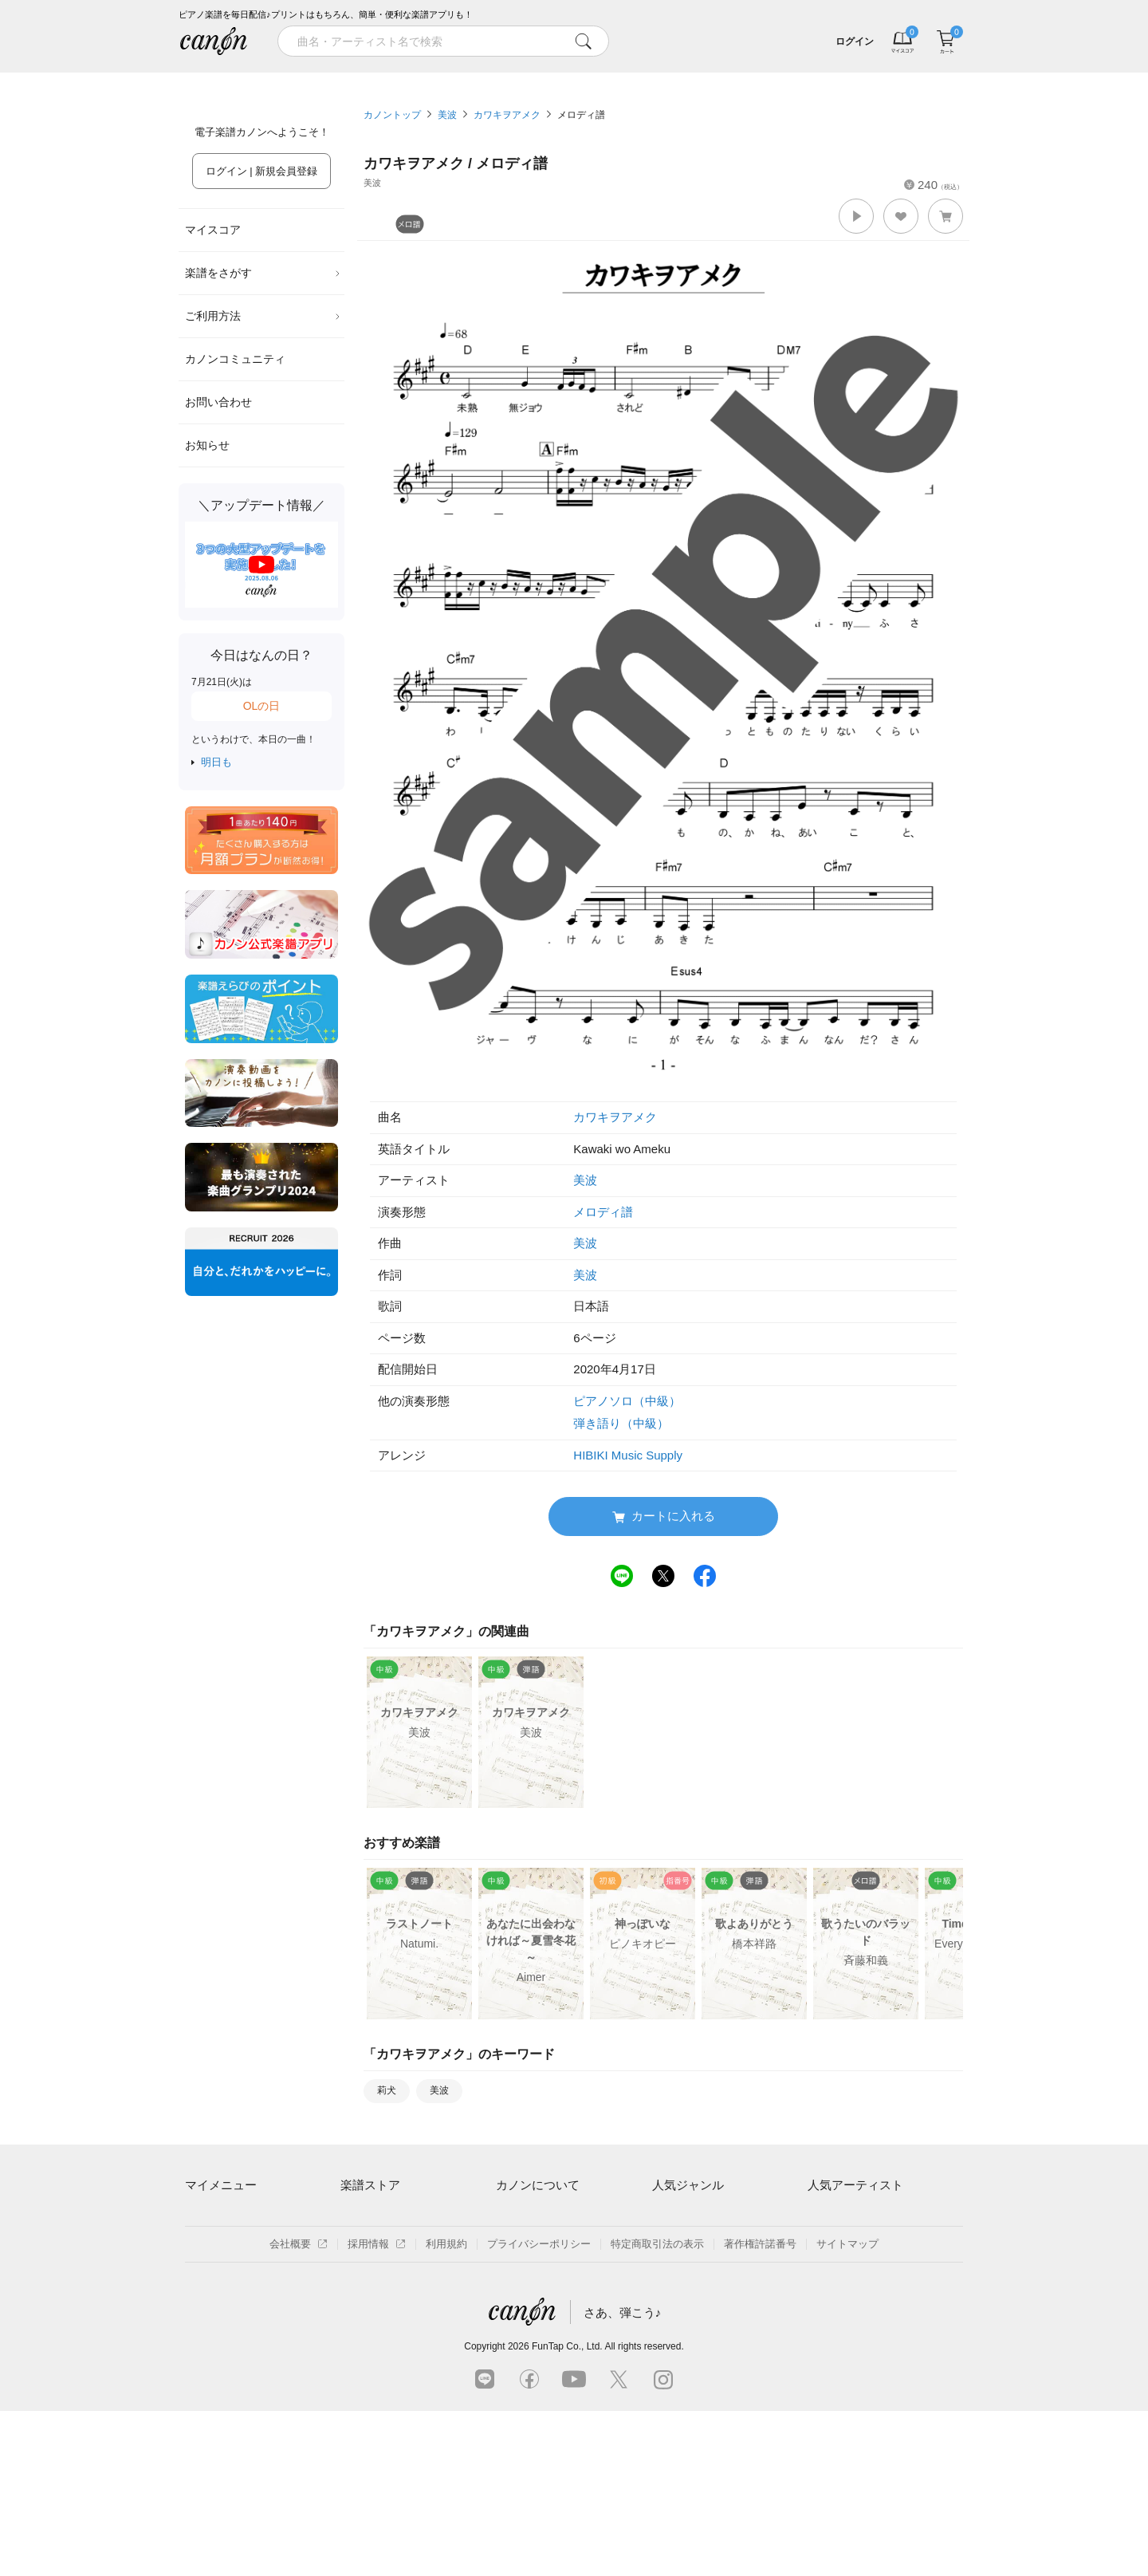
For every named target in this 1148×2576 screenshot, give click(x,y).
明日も (216, 762)
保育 (662, 2271)
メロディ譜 (581, 114)
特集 (277, 78)
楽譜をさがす (263, 272)
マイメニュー (221, 2185)
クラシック (678, 2244)
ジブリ (667, 2299)
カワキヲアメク (507, 114)
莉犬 (386, 2090)
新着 (673, 78)
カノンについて (538, 2185)
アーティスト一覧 (381, 2216)
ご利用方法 (263, 315)
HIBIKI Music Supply (627, 1455)
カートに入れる (663, 1516)
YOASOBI (831, 2299)
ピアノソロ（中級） (627, 1401)
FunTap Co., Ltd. (567, 2511)
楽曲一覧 (361, 2244)
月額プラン (522, 2244)
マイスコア (213, 229)
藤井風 (823, 2216)
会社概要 (298, 2409)
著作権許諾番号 (760, 2409)
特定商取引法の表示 (657, 2409)
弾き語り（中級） (621, 1423)
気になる (870, 78)
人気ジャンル (688, 2185)
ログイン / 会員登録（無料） (251, 2244)
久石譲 (823, 2326)
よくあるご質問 (532, 2299)
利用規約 (446, 2409)
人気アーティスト (855, 2185)
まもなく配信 (371, 2326)
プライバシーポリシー (539, 2409)
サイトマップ (847, 2409)
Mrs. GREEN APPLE (855, 2244)
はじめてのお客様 (537, 2271)
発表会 (667, 2326)
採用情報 (377, 2409)
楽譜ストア (370, 2185)
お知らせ (207, 445)
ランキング (475, 78)
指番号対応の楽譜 (381, 2354)
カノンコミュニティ (235, 359)
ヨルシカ (828, 2271)
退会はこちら (216, 2271)
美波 (447, 114)
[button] (856, 216)
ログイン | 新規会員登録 (262, 171)
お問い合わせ (218, 402)
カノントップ (392, 114)
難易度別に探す (376, 2271)
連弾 (662, 2216)
